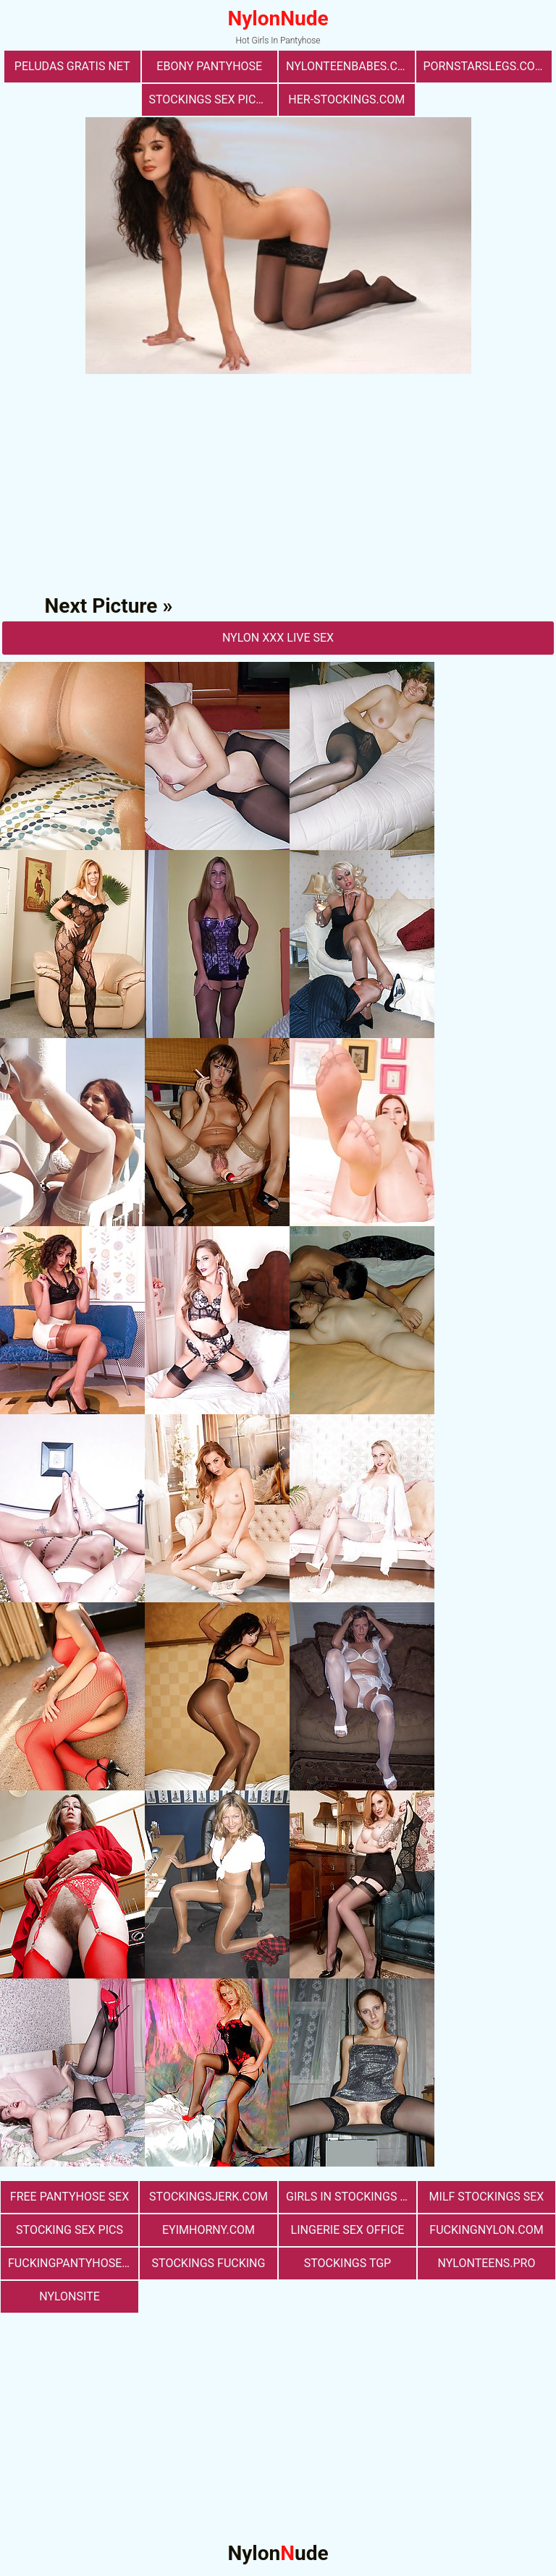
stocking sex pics (69, 2230)
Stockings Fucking (209, 2263)
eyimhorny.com (208, 2230)
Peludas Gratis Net (72, 66)
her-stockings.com (346, 99)
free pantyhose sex (69, 2196)
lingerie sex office (348, 2230)
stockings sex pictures (213, 99)
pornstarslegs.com (484, 66)
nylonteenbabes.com (350, 66)
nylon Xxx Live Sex (278, 638)
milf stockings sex (486, 2196)
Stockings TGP (347, 2263)
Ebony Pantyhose (209, 66)
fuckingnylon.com (486, 2230)
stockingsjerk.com (208, 2196)
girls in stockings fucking (351, 2196)
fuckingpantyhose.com (73, 2263)
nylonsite (69, 2296)
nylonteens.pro (487, 2263)
